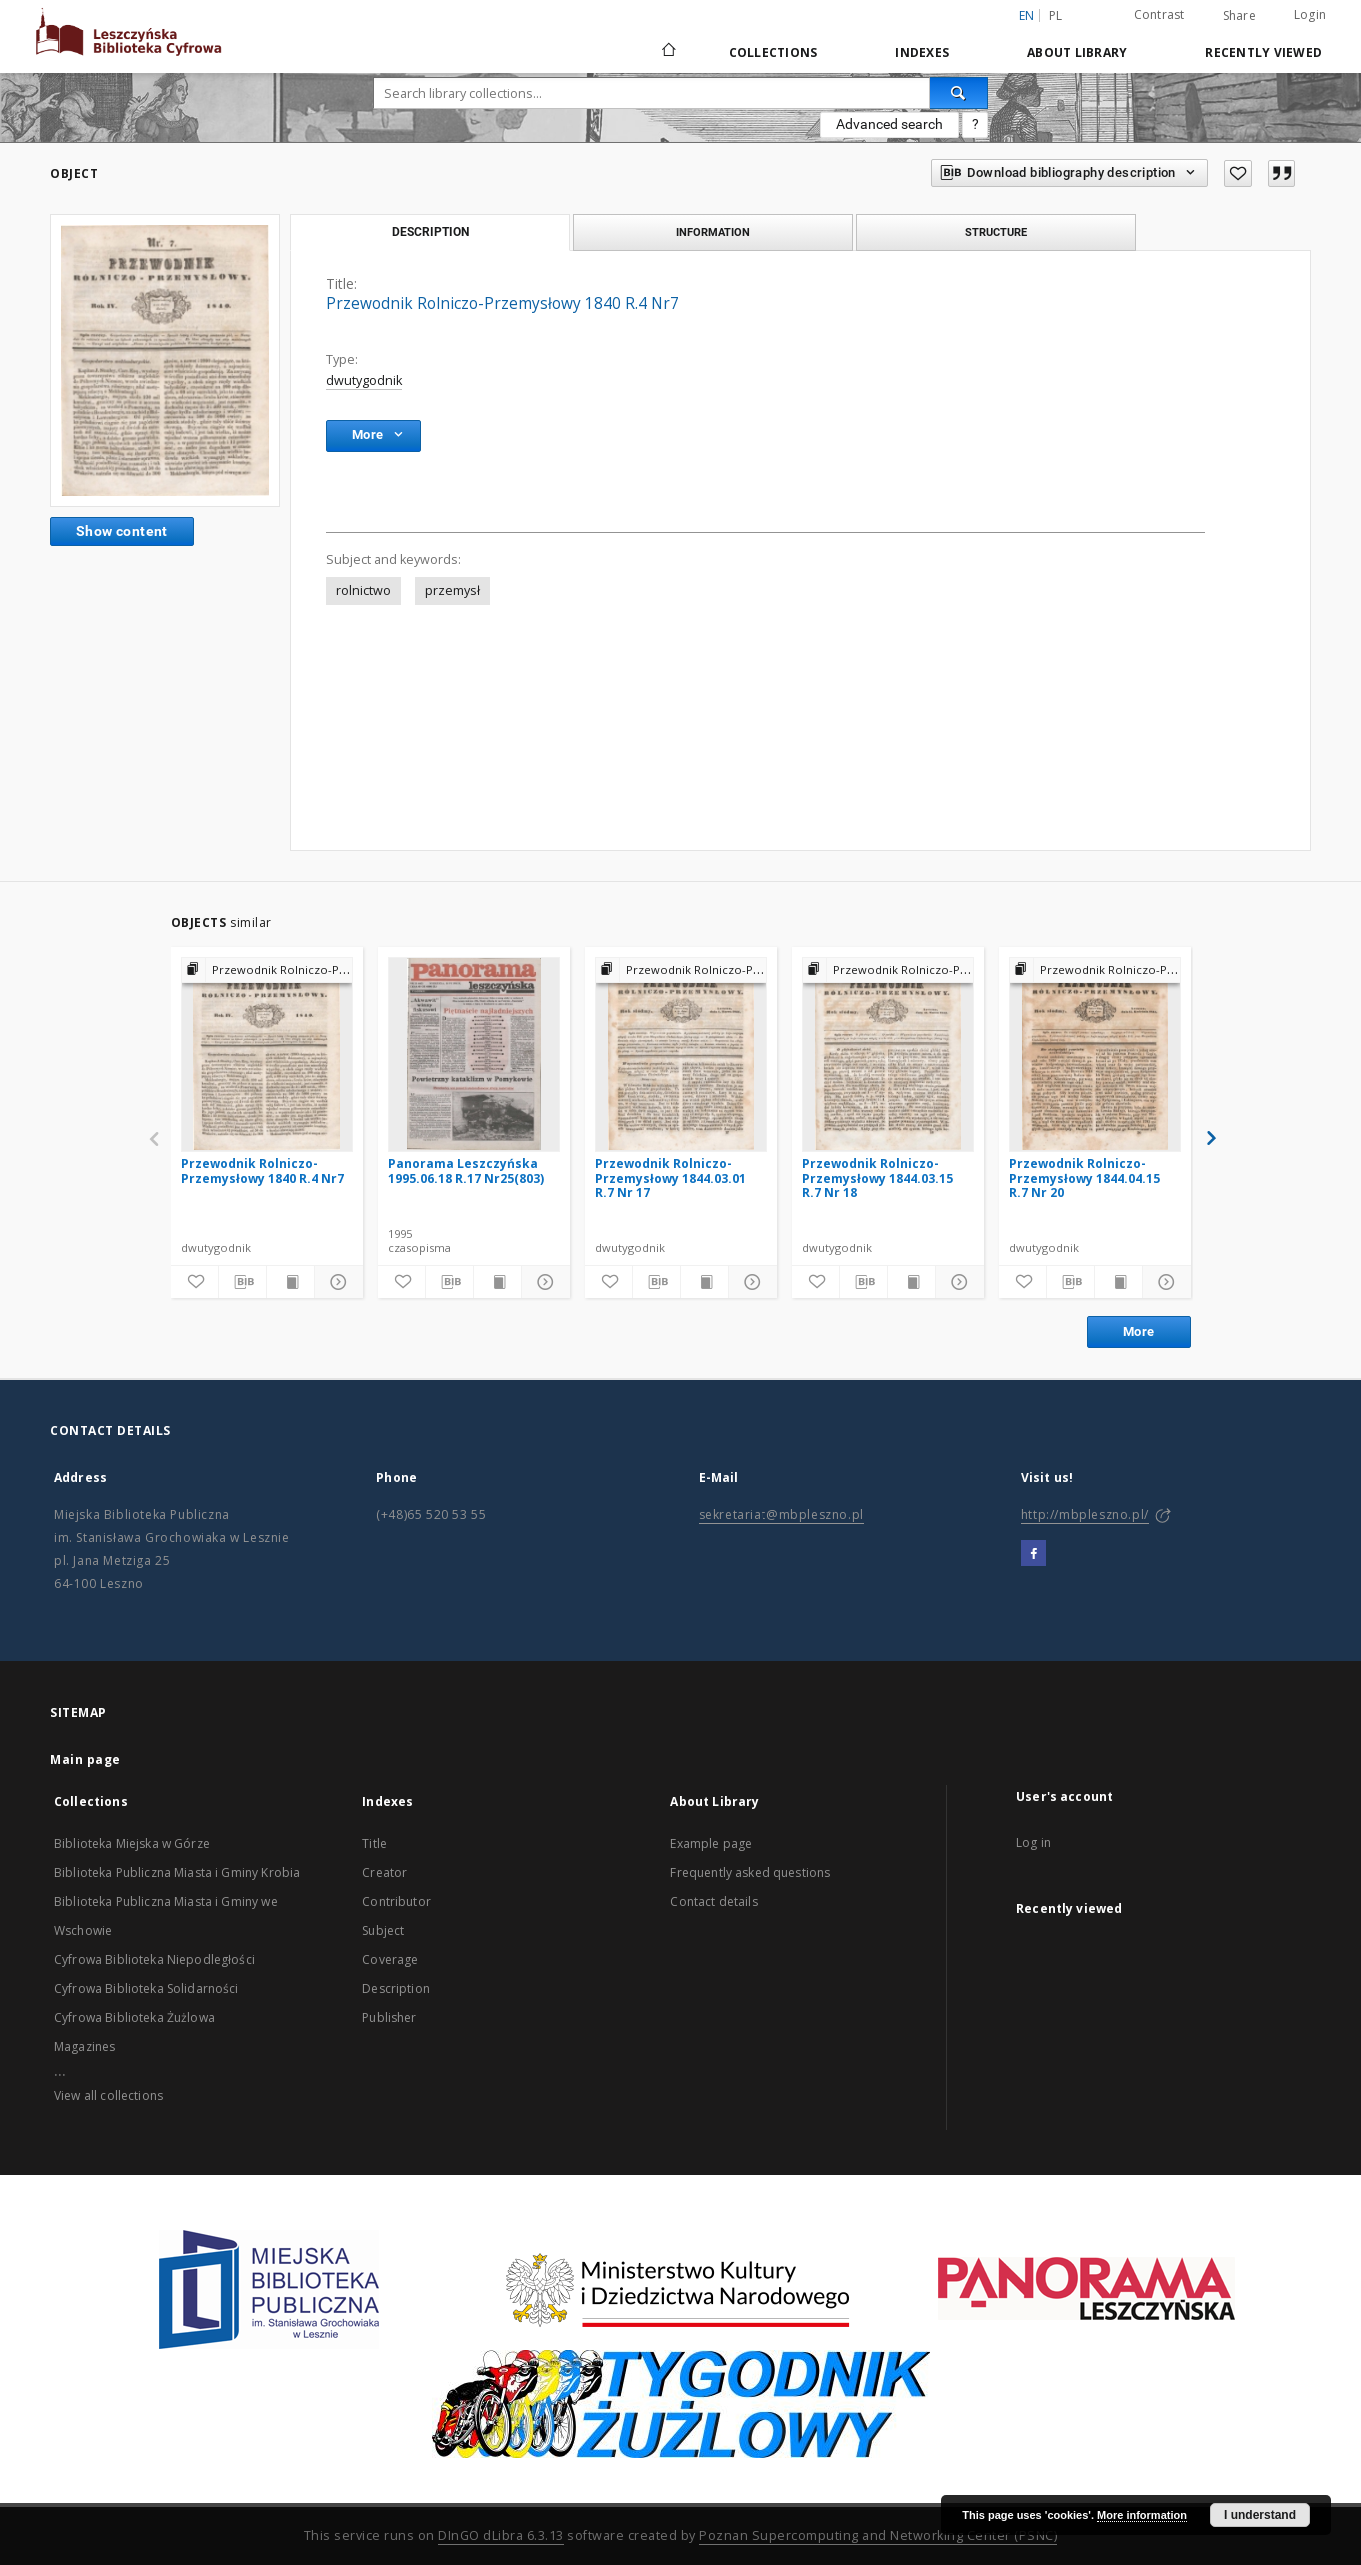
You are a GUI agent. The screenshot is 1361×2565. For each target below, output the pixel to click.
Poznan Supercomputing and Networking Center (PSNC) (878, 2535)
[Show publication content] (290, 1282)
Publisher (389, 2017)
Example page (711, 1843)
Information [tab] (713, 232)
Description (396, 1988)
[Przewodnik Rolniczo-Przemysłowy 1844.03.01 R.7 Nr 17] (681, 1054)
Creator (384, 1872)
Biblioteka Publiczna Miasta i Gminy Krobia (177, 1872)
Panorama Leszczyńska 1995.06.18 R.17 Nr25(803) (466, 1170)
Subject (383, 1930)
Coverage (390, 1959)
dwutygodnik (364, 380)
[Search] (959, 93)
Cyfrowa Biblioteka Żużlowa (134, 2017)
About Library (1077, 52)
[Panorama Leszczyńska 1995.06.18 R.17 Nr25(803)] (474, 1054)
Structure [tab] (996, 232)
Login (1310, 14)
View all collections (108, 2095)
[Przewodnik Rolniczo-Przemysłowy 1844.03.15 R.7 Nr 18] (888, 1054)
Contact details (713, 1901)
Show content (122, 531)
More (1139, 1331)
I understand (1260, 2515)
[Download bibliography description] (242, 1282)
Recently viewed (1263, 52)
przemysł (452, 590)
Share (1239, 16)
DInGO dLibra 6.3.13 (501, 2535)
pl (1056, 15)
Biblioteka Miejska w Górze (132, 1843)
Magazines (84, 2046)
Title (374, 1843)
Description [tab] (430, 232)
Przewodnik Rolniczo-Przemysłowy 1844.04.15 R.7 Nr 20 (1084, 1177)
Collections (773, 52)
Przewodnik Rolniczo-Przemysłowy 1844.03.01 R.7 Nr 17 (670, 1177)
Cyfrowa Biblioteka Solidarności (146, 1988)
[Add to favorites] (1238, 173)
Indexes (922, 52)
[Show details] (335, 1282)
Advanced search (889, 124)
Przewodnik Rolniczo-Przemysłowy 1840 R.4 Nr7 (262, 1170)
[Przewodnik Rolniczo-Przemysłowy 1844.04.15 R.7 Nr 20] (1095, 1054)
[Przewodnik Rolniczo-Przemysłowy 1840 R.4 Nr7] (267, 1054)
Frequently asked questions (750, 1872)
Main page (85, 1759)
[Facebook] (1033, 1554)
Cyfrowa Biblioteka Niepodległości (154, 1959)
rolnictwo (363, 590)
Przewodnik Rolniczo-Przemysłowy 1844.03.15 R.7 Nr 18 (877, 1177)
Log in (1033, 1842)
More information (1142, 2515)
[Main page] (667, 52)
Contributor (396, 1901)
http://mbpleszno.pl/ (1085, 1514)
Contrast (1159, 14)
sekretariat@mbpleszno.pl (781, 1514)
